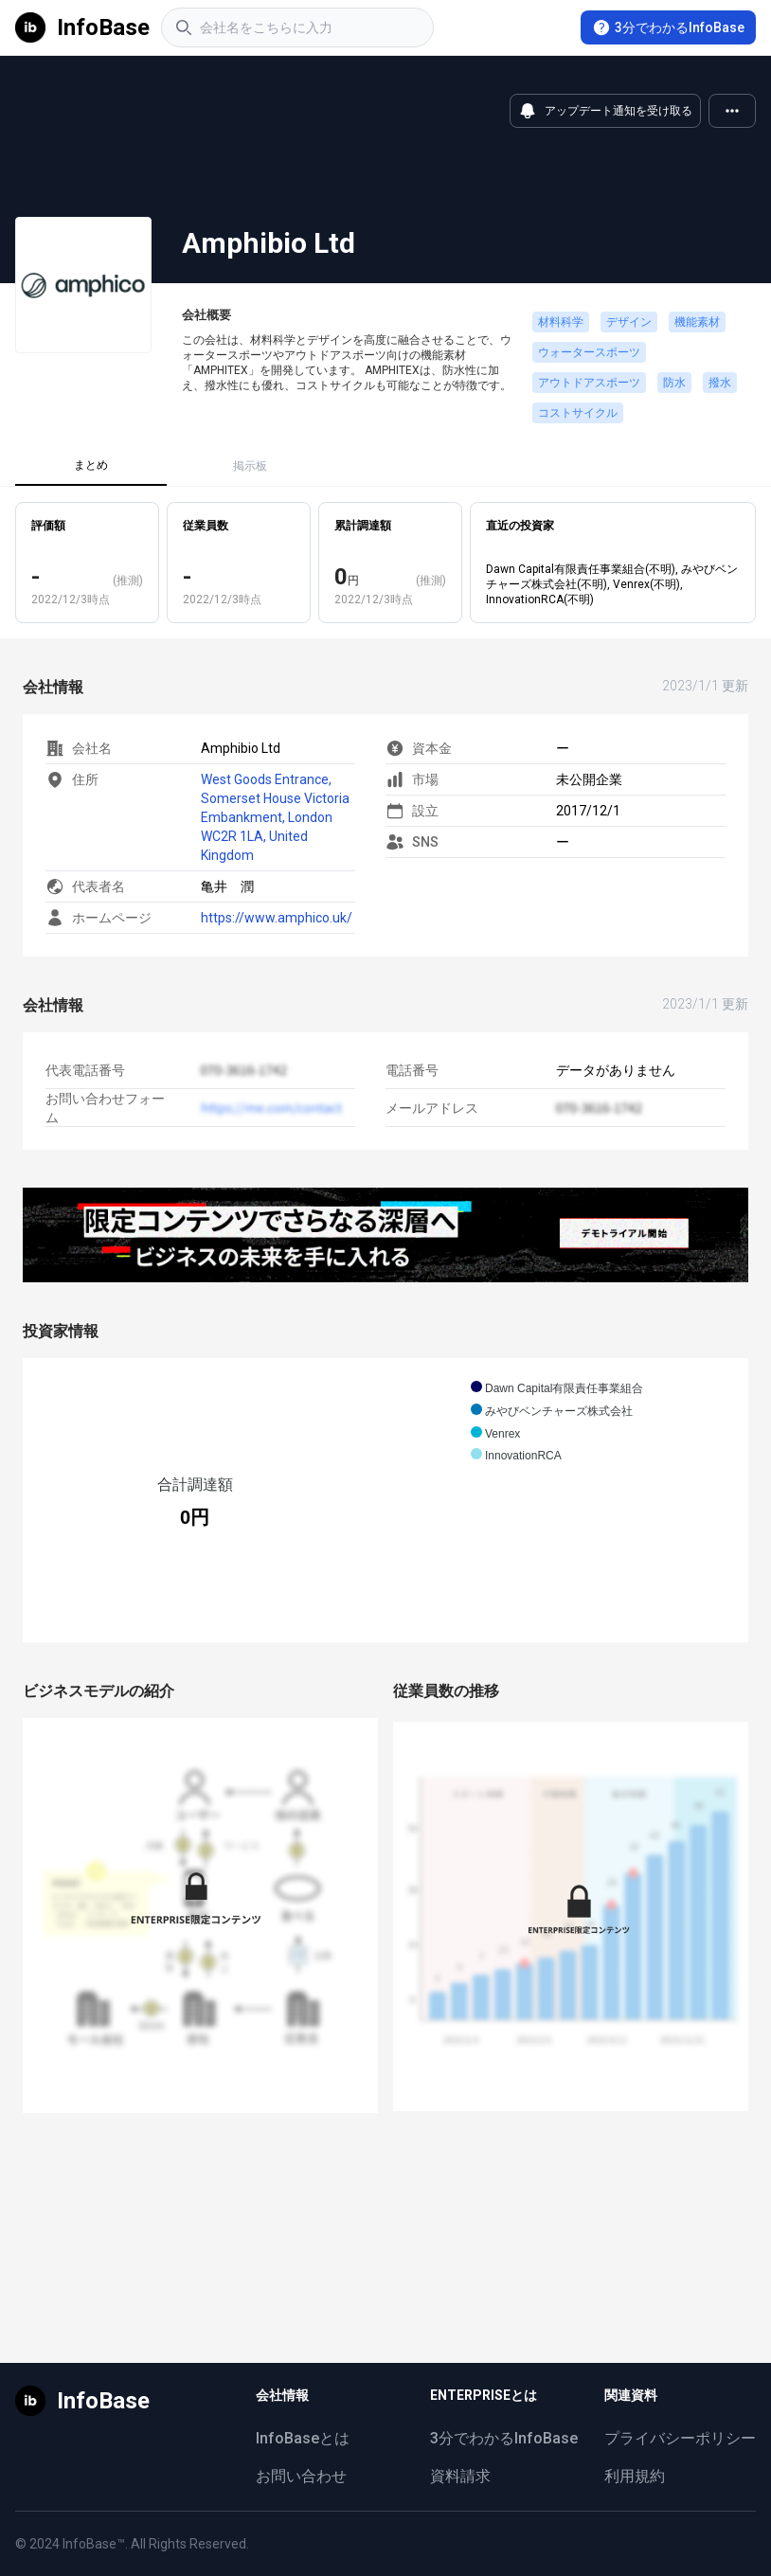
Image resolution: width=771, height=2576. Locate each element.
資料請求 (460, 2476)
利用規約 (634, 2476)
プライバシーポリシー (680, 2438)
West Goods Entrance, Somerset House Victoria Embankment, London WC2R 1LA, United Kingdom (275, 817)
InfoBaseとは (303, 2438)
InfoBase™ (94, 2543)
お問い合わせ (301, 2476)
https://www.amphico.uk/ (276, 917)
